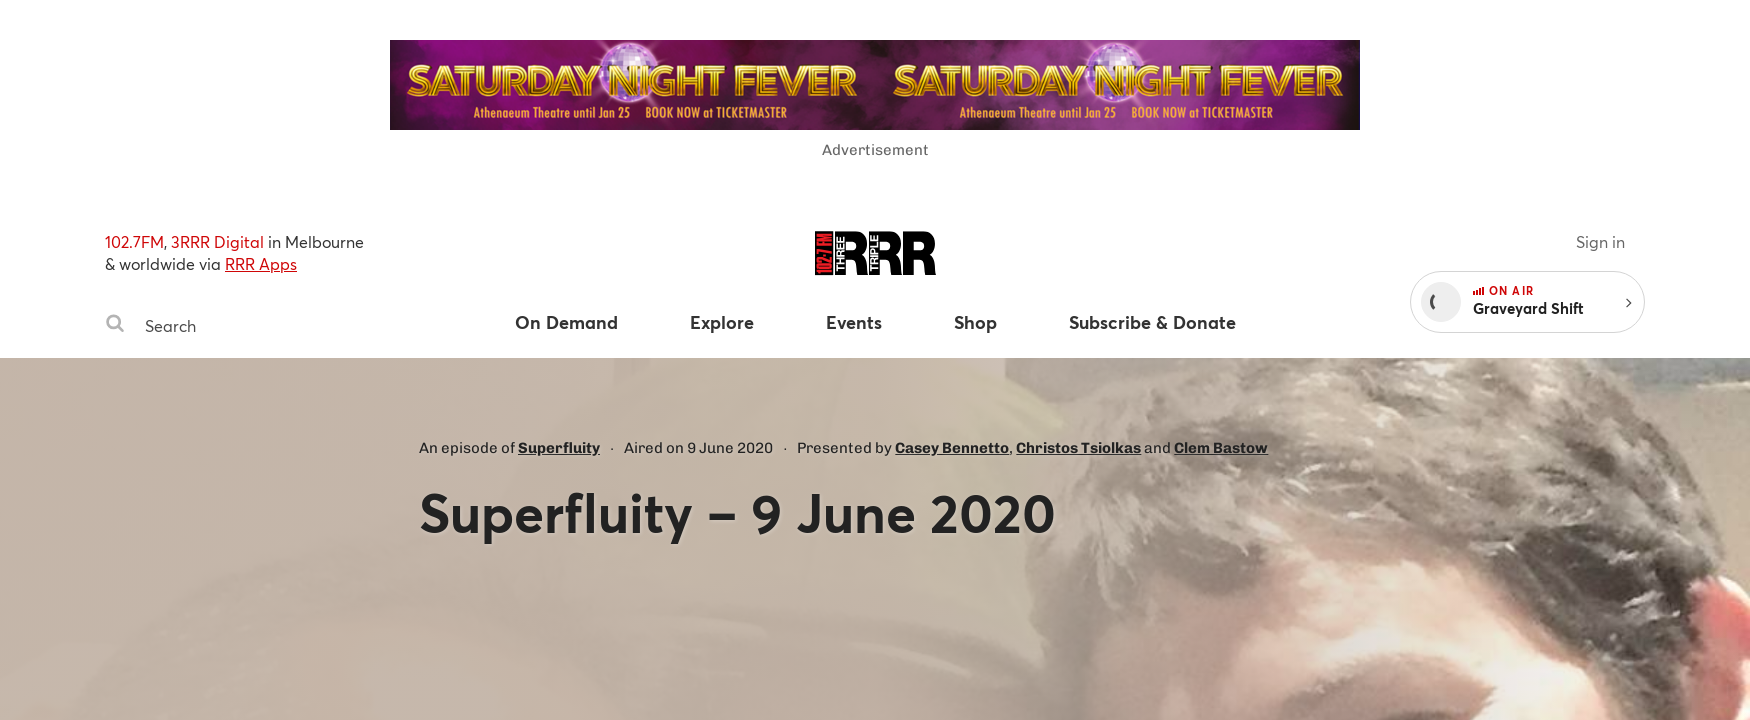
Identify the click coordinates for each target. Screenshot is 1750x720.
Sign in (1600, 241)
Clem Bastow (1221, 448)
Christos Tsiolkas (1078, 448)
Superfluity (559, 448)
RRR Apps (261, 263)
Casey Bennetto (952, 448)
